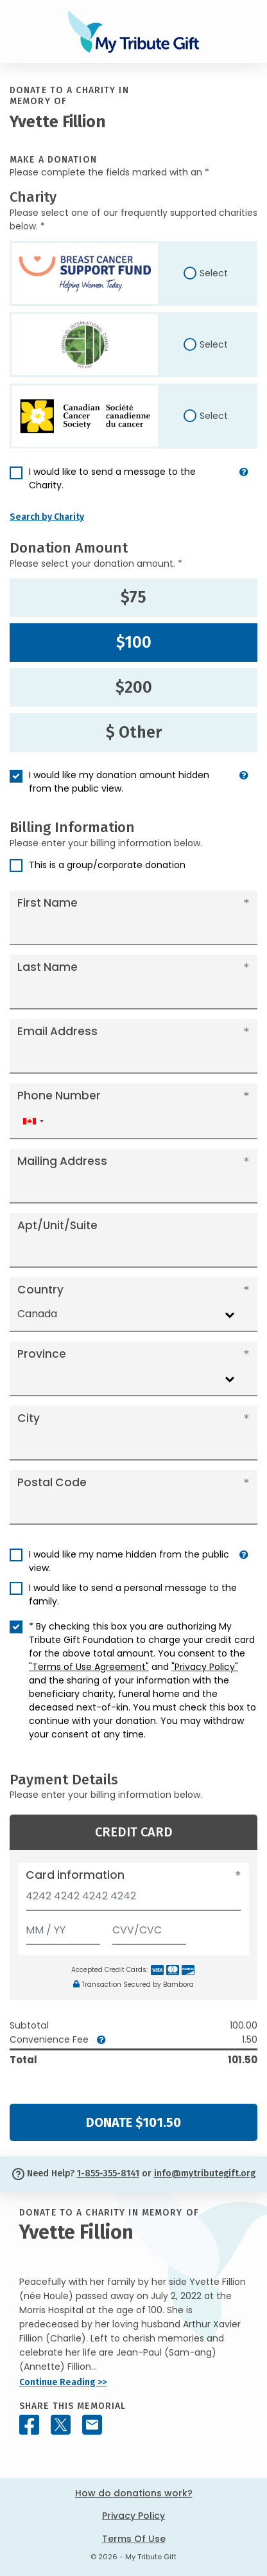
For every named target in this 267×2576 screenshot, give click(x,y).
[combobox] (32, 1121)
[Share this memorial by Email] (92, 2424)
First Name (47, 902)
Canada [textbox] (37, 1313)
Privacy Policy (133, 2515)
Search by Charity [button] (47, 516)
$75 (133, 597)
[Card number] (133, 1899)
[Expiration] (63, 1927)
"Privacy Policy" (204, 1666)
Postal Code (52, 1482)
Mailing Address (62, 1161)
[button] (244, 484)
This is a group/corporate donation (107, 864)
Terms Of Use (134, 2538)
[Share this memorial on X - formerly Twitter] (60, 2424)
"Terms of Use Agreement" (89, 1666)
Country (40, 1289)
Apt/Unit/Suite (57, 1225)
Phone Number (59, 1095)
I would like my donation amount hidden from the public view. (119, 781)
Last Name (47, 967)
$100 (133, 642)
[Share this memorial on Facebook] (29, 2424)
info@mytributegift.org (204, 2173)
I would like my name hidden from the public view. (129, 1561)
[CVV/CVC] (149, 1927)
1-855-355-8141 (108, 2173)
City (28, 1418)
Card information (75, 1875)
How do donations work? (134, 2493)
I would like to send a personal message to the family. (133, 1594)
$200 (134, 687)
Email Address (57, 1031)
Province (41, 1354)
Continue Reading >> (63, 2382)
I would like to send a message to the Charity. (112, 478)
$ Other (134, 732)
